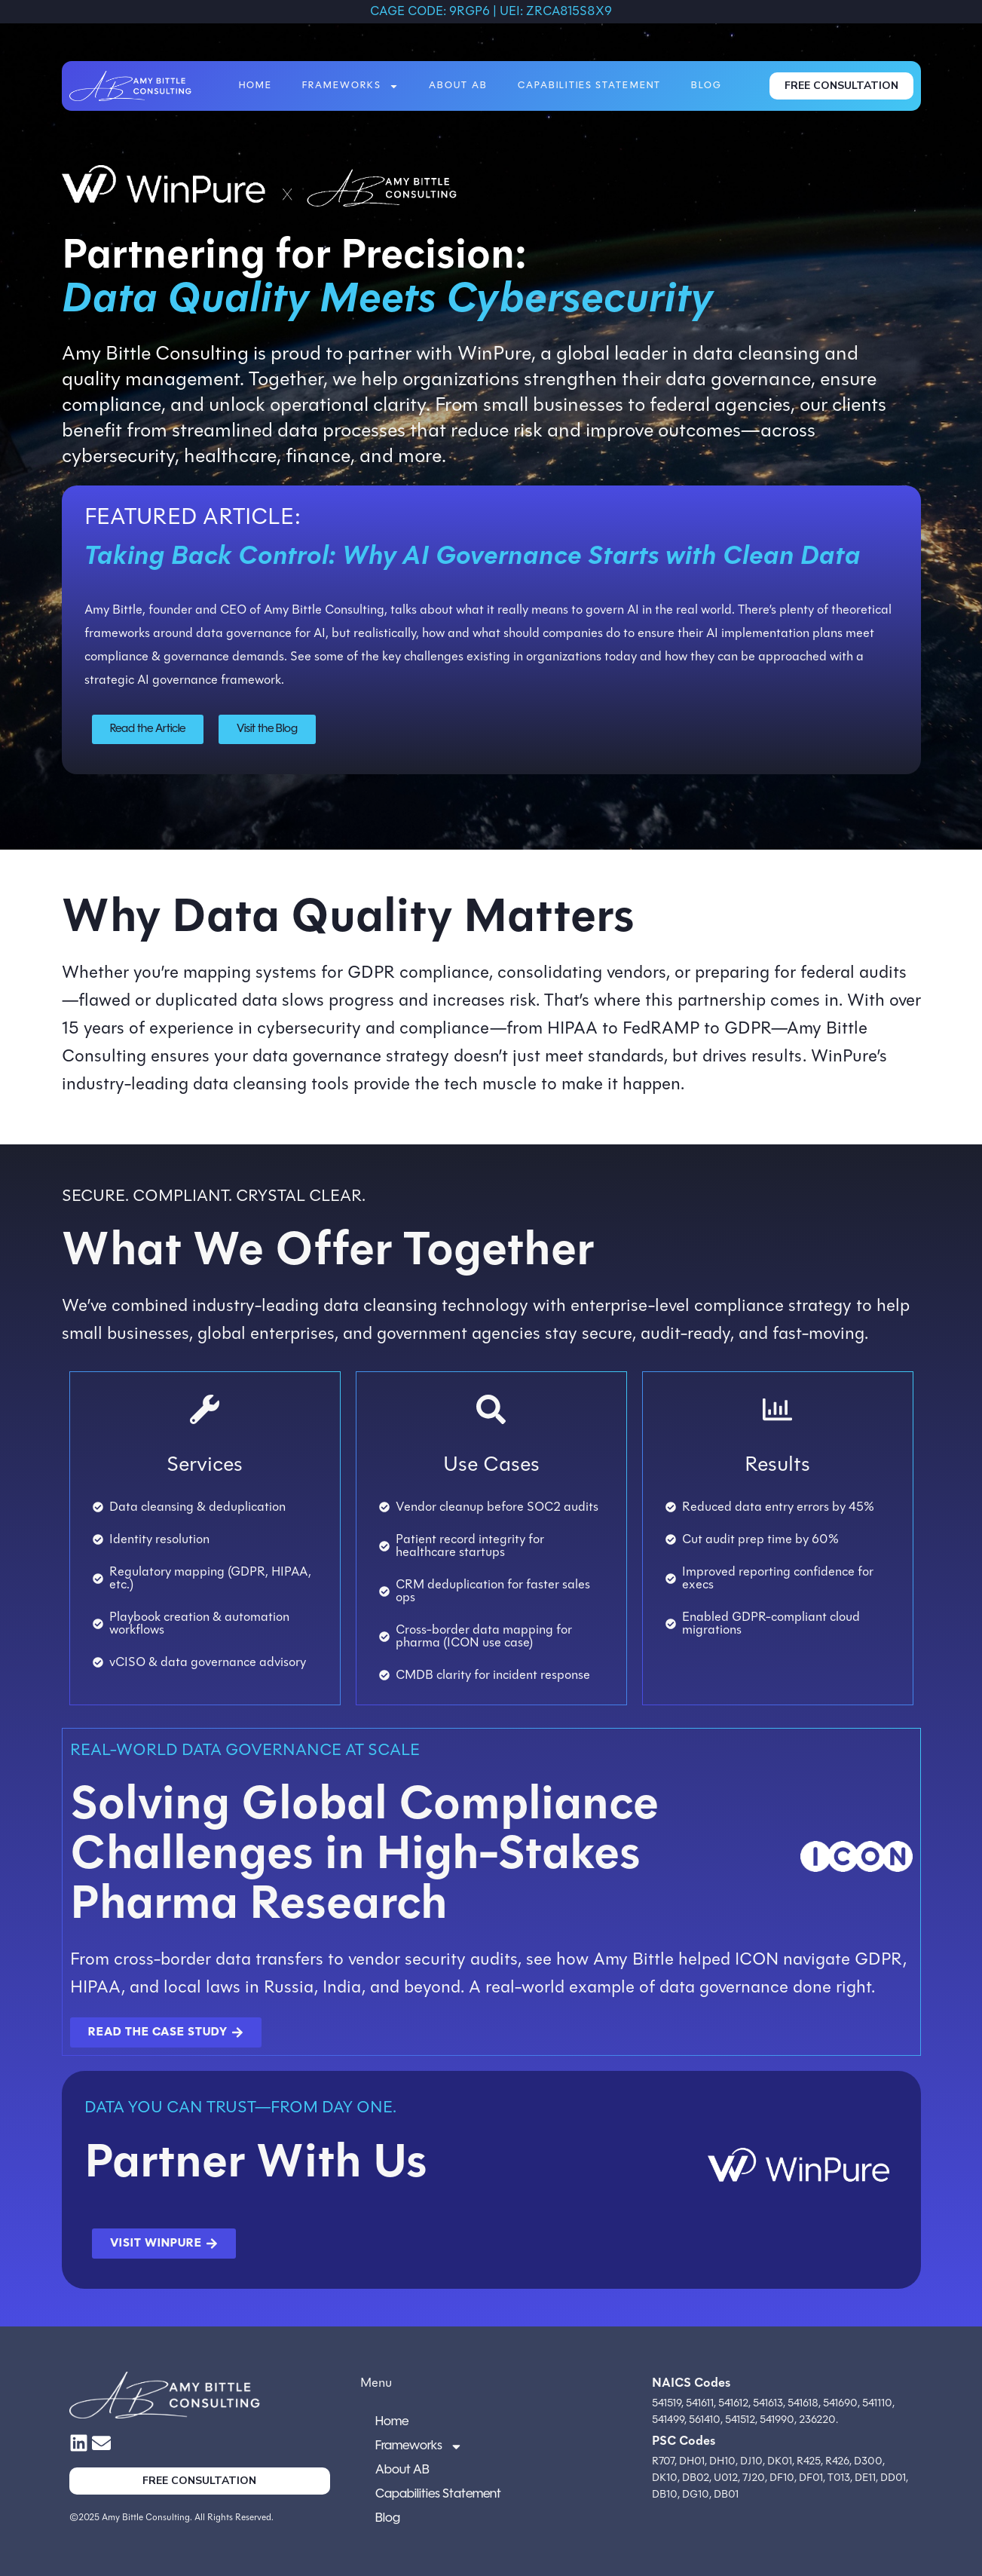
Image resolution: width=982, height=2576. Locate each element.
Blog (706, 85)
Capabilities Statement (589, 85)
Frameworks (350, 86)
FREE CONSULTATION (841, 85)
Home (255, 85)
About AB (458, 85)
